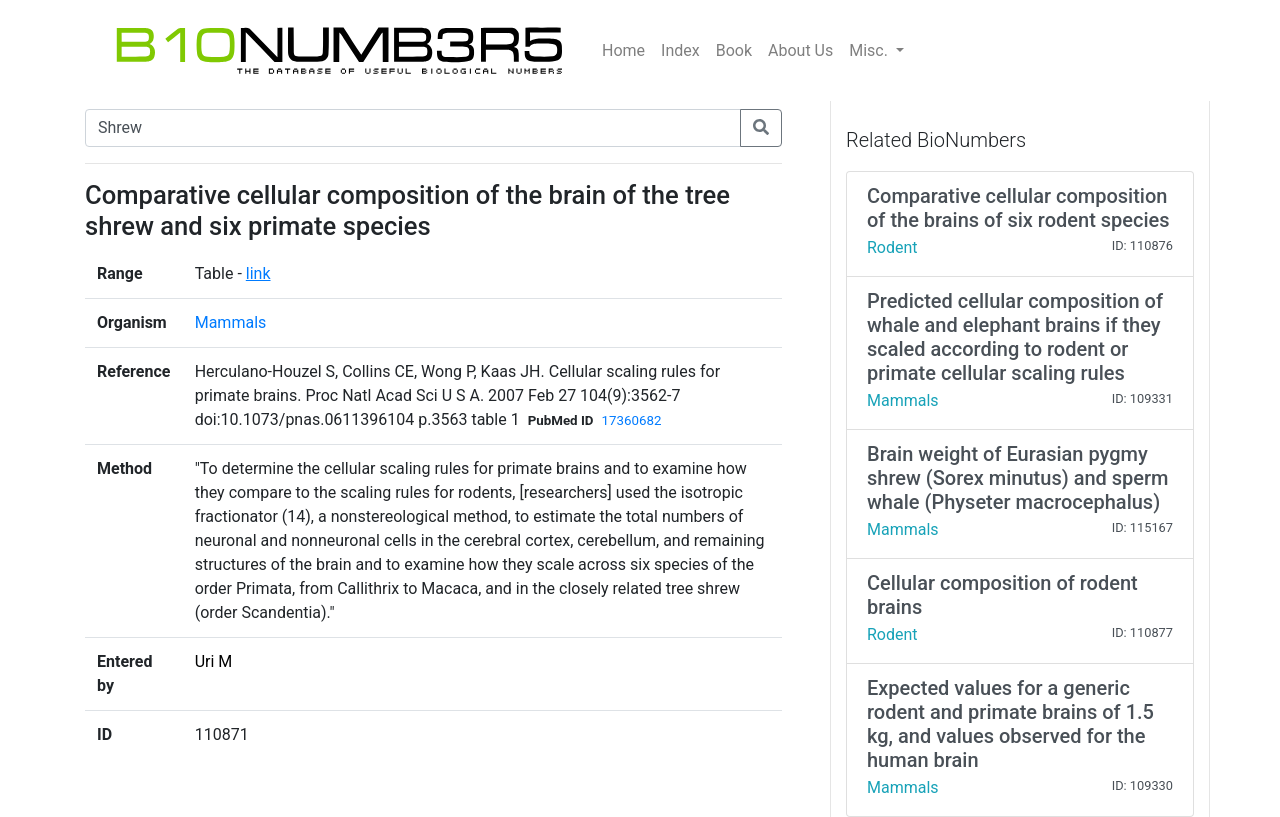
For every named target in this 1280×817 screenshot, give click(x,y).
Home (623, 50)
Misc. (870, 50)
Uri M (214, 661)
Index (680, 50)
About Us (800, 50)
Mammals (231, 322)
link (258, 273)
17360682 (631, 420)
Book (734, 50)
